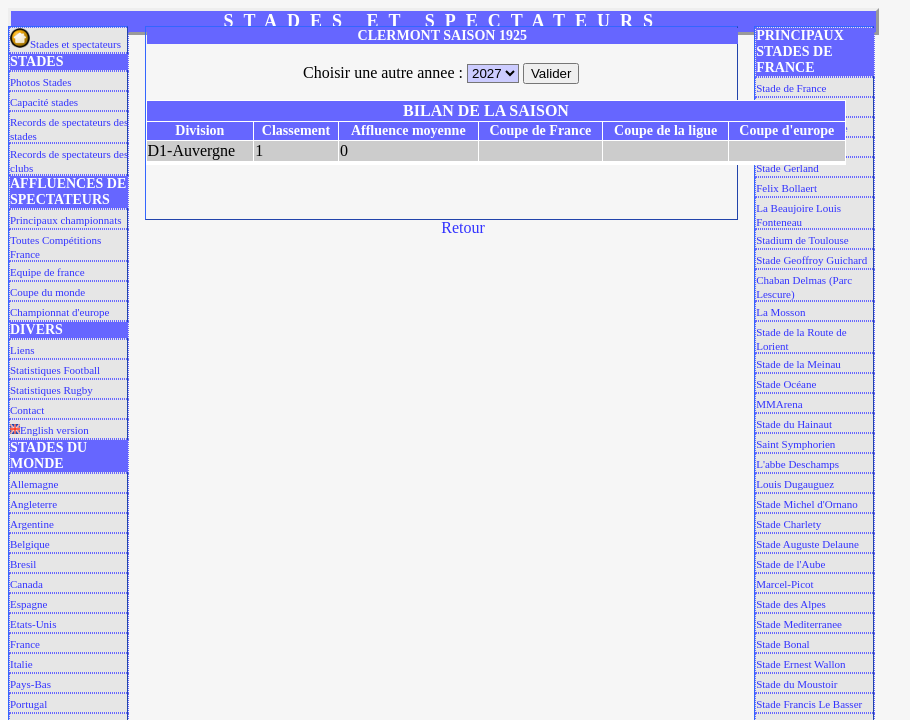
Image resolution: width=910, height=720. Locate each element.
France (25, 644)
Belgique (30, 544)
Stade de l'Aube (790, 564)
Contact (27, 410)
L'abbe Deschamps (797, 464)
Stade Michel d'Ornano (807, 504)
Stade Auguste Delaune (807, 544)
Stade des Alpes (791, 604)
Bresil (23, 564)
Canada (26, 584)
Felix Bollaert (786, 188)
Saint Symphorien (795, 444)
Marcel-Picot (784, 584)
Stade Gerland (787, 168)
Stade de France (791, 88)
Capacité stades (44, 102)
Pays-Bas (30, 684)
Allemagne (34, 484)
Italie (21, 664)
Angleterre (33, 504)
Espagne (28, 604)
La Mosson (780, 312)
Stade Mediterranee (799, 624)
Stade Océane (786, 384)
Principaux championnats (66, 220)
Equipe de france (47, 272)
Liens (22, 350)
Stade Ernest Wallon (800, 664)
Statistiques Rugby (51, 390)
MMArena (779, 404)
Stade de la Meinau (798, 364)
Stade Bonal (782, 644)
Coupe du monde (47, 292)
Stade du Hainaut (794, 424)
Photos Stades (40, 82)
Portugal (28, 704)
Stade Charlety (788, 524)
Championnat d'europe (59, 312)
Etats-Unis (33, 624)
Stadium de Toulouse (802, 240)
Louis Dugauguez (795, 484)
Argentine (32, 524)
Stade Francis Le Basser (809, 704)
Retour (463, 227)
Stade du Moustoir (796, 684)
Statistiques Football (55, 370)
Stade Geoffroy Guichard (811, 260)
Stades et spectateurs (65, 44)
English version (49, 430)
